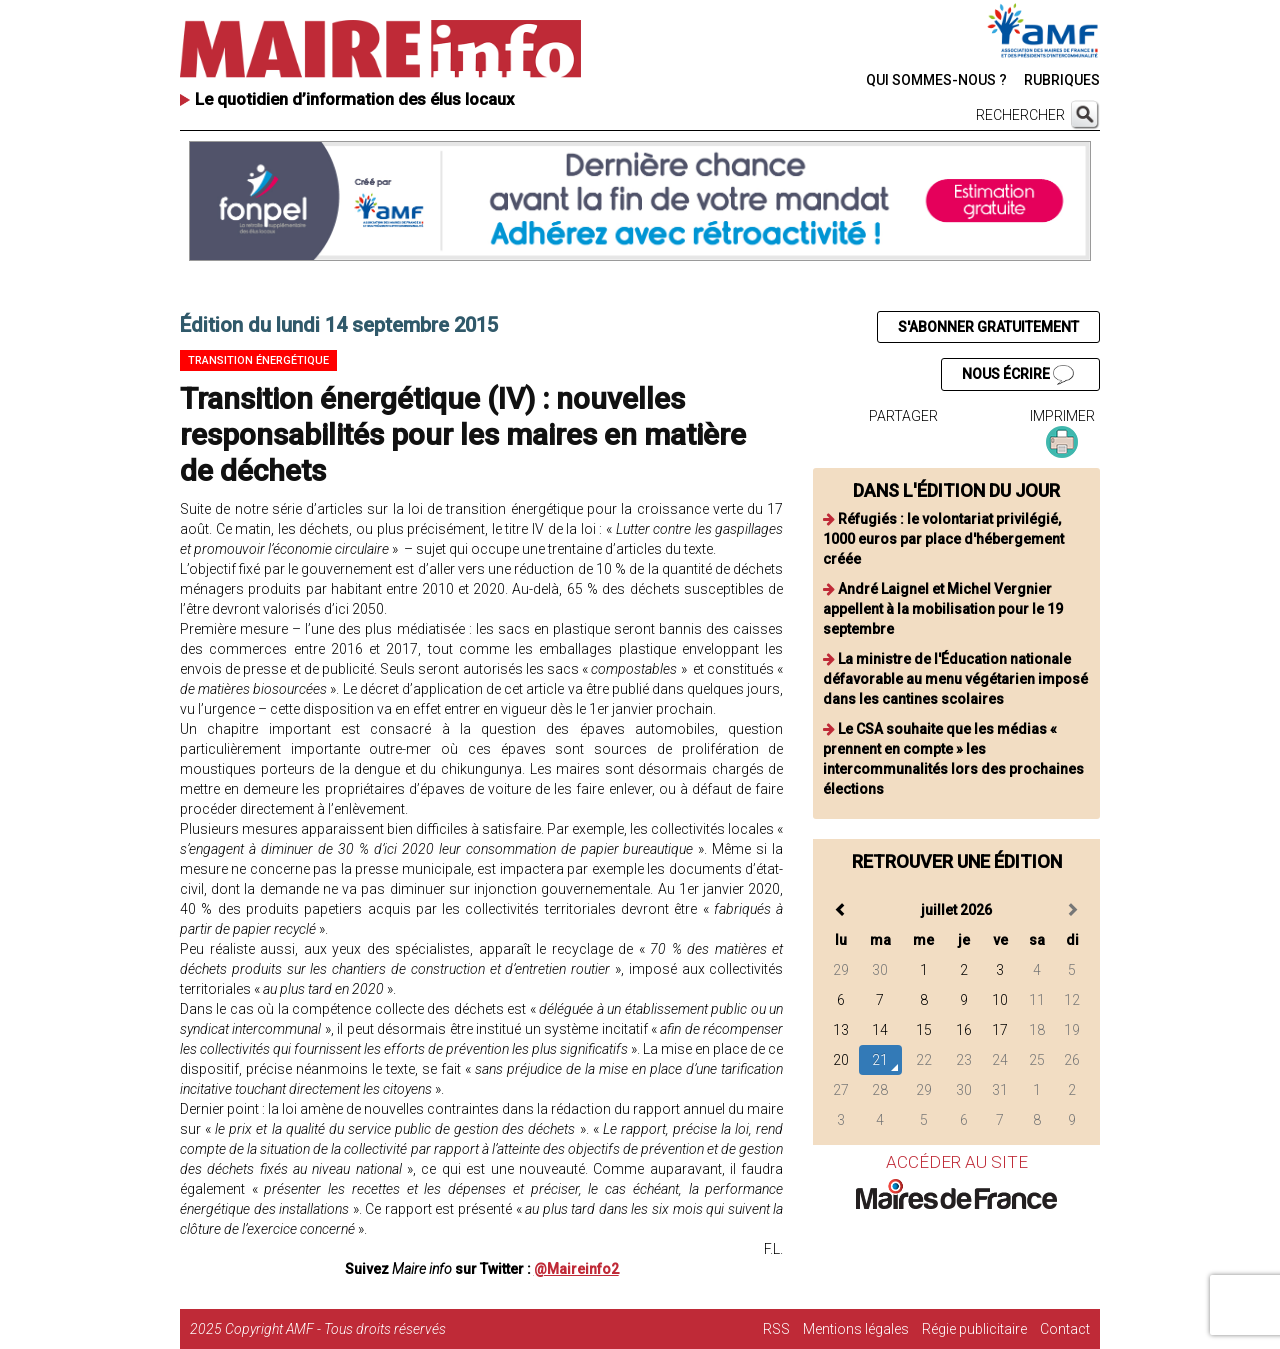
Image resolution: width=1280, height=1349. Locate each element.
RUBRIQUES (1062, 80)
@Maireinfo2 (576, 1269)
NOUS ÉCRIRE (1018, 375)
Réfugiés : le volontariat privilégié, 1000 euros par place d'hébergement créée (943, 539)
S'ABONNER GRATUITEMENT (988, 327)
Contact (1065, 1329)
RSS (776, 1329)
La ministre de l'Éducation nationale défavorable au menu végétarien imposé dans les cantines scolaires (955, 679)
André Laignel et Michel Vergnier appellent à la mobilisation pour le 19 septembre (943, 609)
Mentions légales (856, 1329)
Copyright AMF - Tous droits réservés (335, 1329)
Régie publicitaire (974, 1329)
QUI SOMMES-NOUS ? (936, 80)
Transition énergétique (258, 360)
